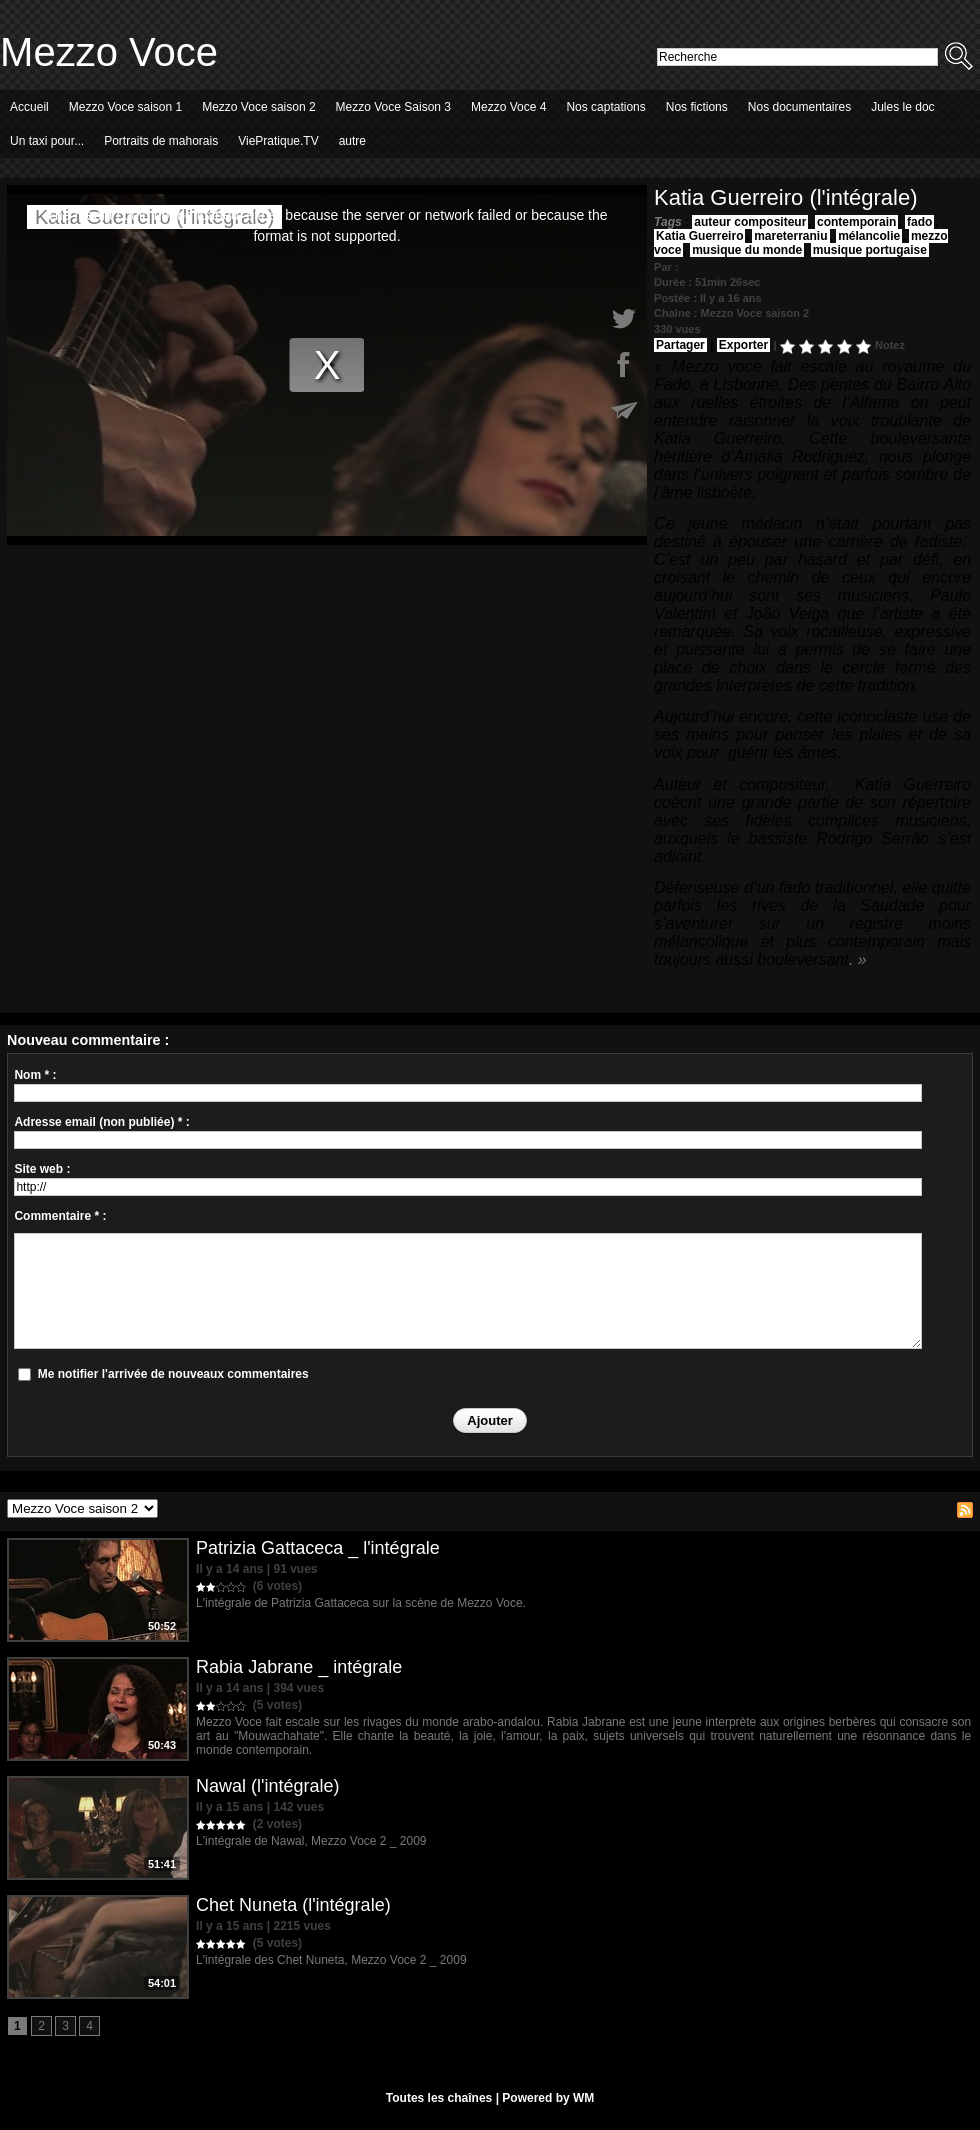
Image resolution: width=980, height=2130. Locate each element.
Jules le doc (902, 107)
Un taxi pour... (47, 141)
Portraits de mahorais (161, 141)
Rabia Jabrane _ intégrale (299, 1667)
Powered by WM (548, 2098)
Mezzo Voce (109, 52)
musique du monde (747, 250)
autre (352, 141)
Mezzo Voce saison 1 (125, 107)
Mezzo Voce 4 (508, 107)
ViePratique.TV (278, 141)
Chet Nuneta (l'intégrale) (293, 1905)
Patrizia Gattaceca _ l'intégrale (318, 1548)
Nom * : (35, 1075)
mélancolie (869, 236)
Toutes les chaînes (439, 2098)
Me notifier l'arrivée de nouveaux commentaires (173, 1374)
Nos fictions (697, 107)
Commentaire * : (60, 1216)
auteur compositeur (750, 222)
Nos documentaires (799, 107)
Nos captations (605, 107)
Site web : (42, 1169)
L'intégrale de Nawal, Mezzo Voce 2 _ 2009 (311, 1841)
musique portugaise (870, 250)
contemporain (856, 222)
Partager (680, 345)
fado (919, 222)
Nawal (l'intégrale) (268, 1786)
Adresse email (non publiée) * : (101, 1122)
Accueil (29, 107)
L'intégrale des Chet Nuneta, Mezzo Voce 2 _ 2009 (331, 1960)
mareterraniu (790, 236)
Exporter (743, 345)
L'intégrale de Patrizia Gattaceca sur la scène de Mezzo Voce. (361, 1603)
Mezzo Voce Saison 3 (393, 107)
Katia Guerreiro (699, 236)
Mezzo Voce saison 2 (258, 107)
